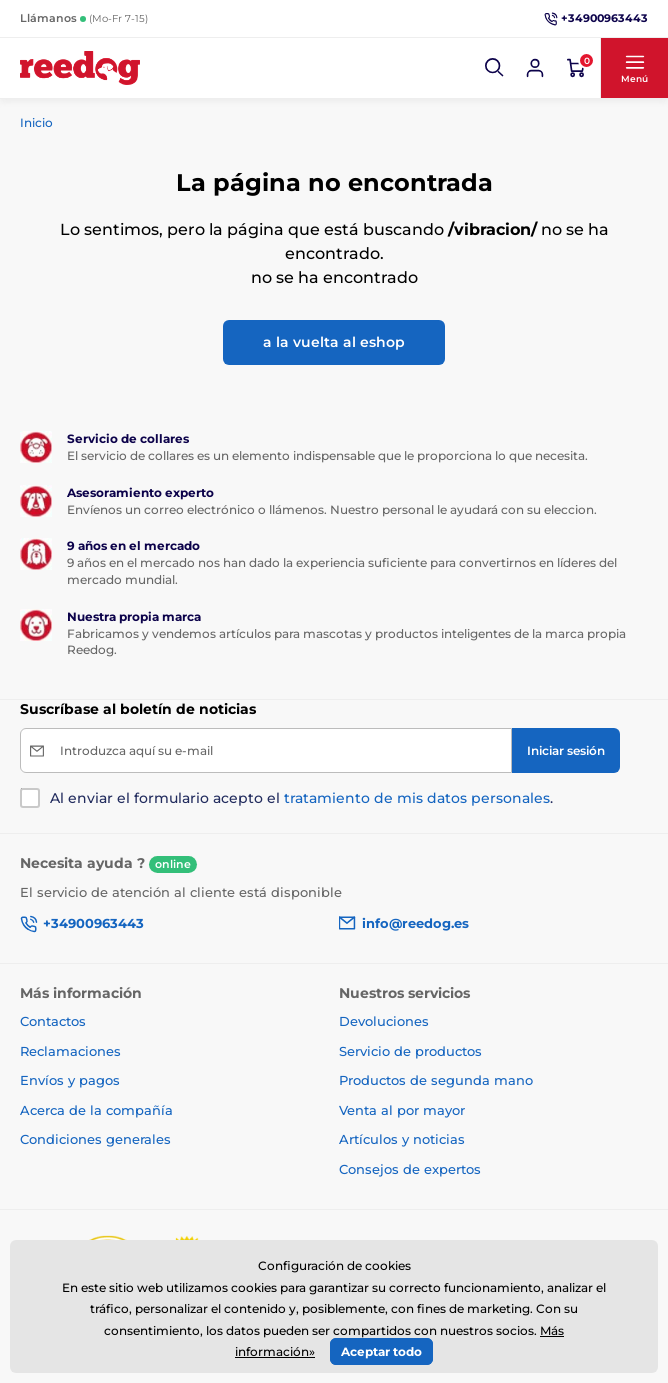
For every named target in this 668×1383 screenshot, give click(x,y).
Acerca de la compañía (96, 1110)
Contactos (53, 1021)
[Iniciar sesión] (535, 68)
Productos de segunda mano (436, 1080)
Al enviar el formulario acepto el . (301, 798)
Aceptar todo (381, 1351)
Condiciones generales (95, 1139)
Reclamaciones (70, 1051)
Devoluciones (384, 1021)
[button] (495, 68)
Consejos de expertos (410, 1169)
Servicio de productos (410, 1051)
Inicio (36, 122)
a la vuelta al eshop (334, 342)
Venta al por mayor (402, 1110)
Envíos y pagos (70, 1080)
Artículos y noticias (402, 1139)
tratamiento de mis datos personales (417, 798)
